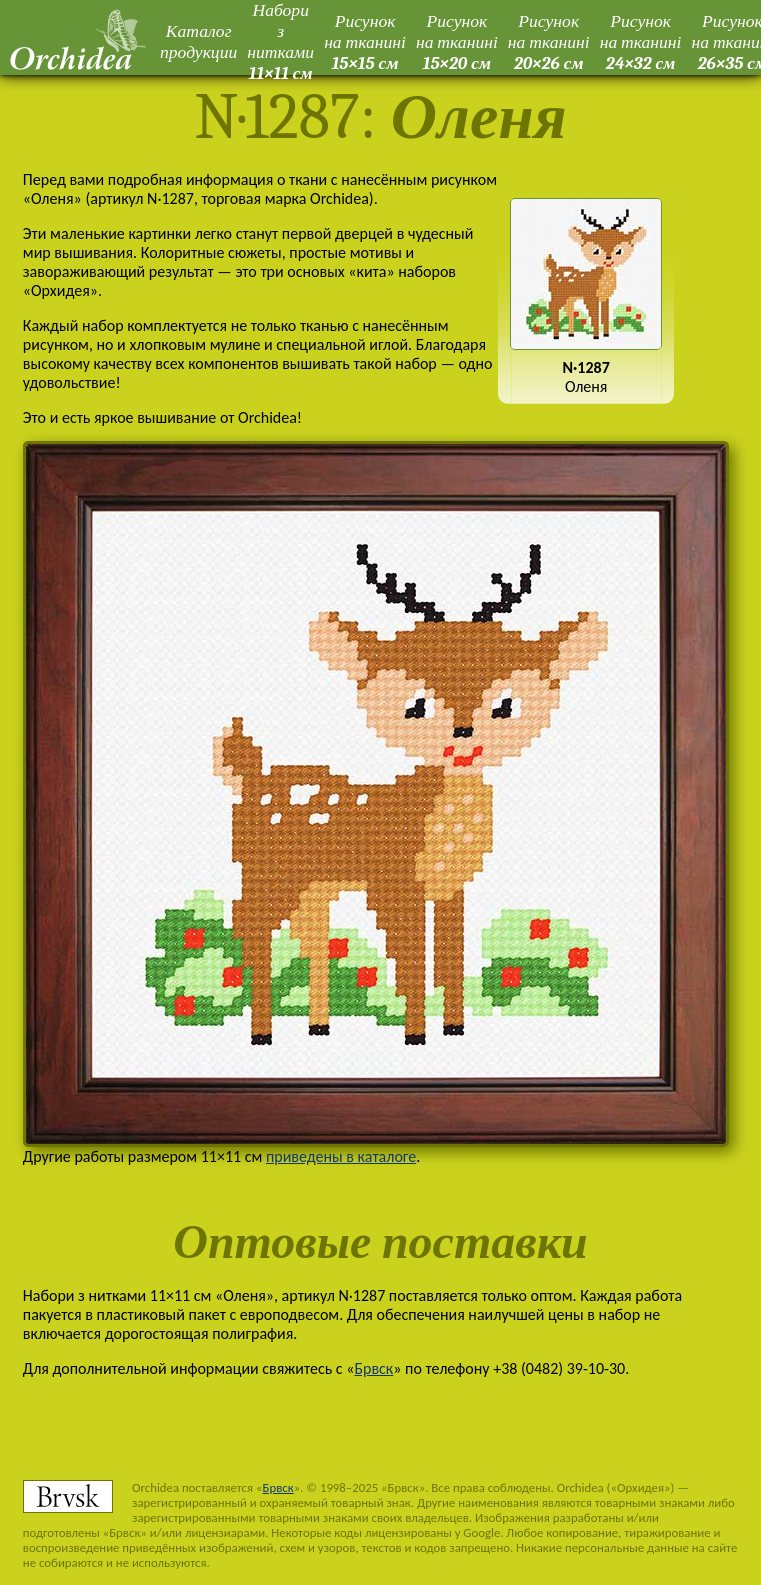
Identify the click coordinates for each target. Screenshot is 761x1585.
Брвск (373, 1368)
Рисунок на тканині (365, 42)
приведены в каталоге (341, 1156)
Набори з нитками (280, 41)
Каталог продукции (198, 41)
